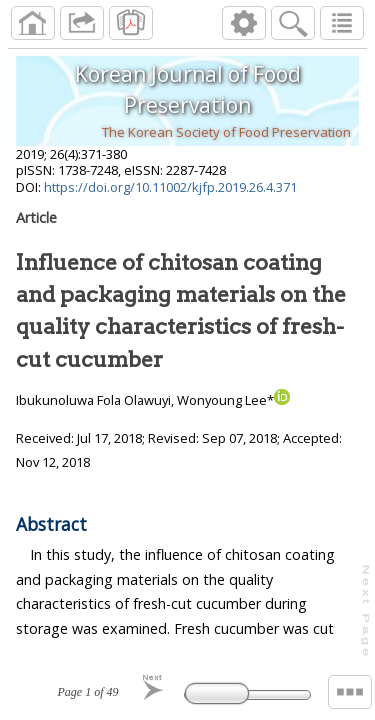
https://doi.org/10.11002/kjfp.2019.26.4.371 (170, 187)
